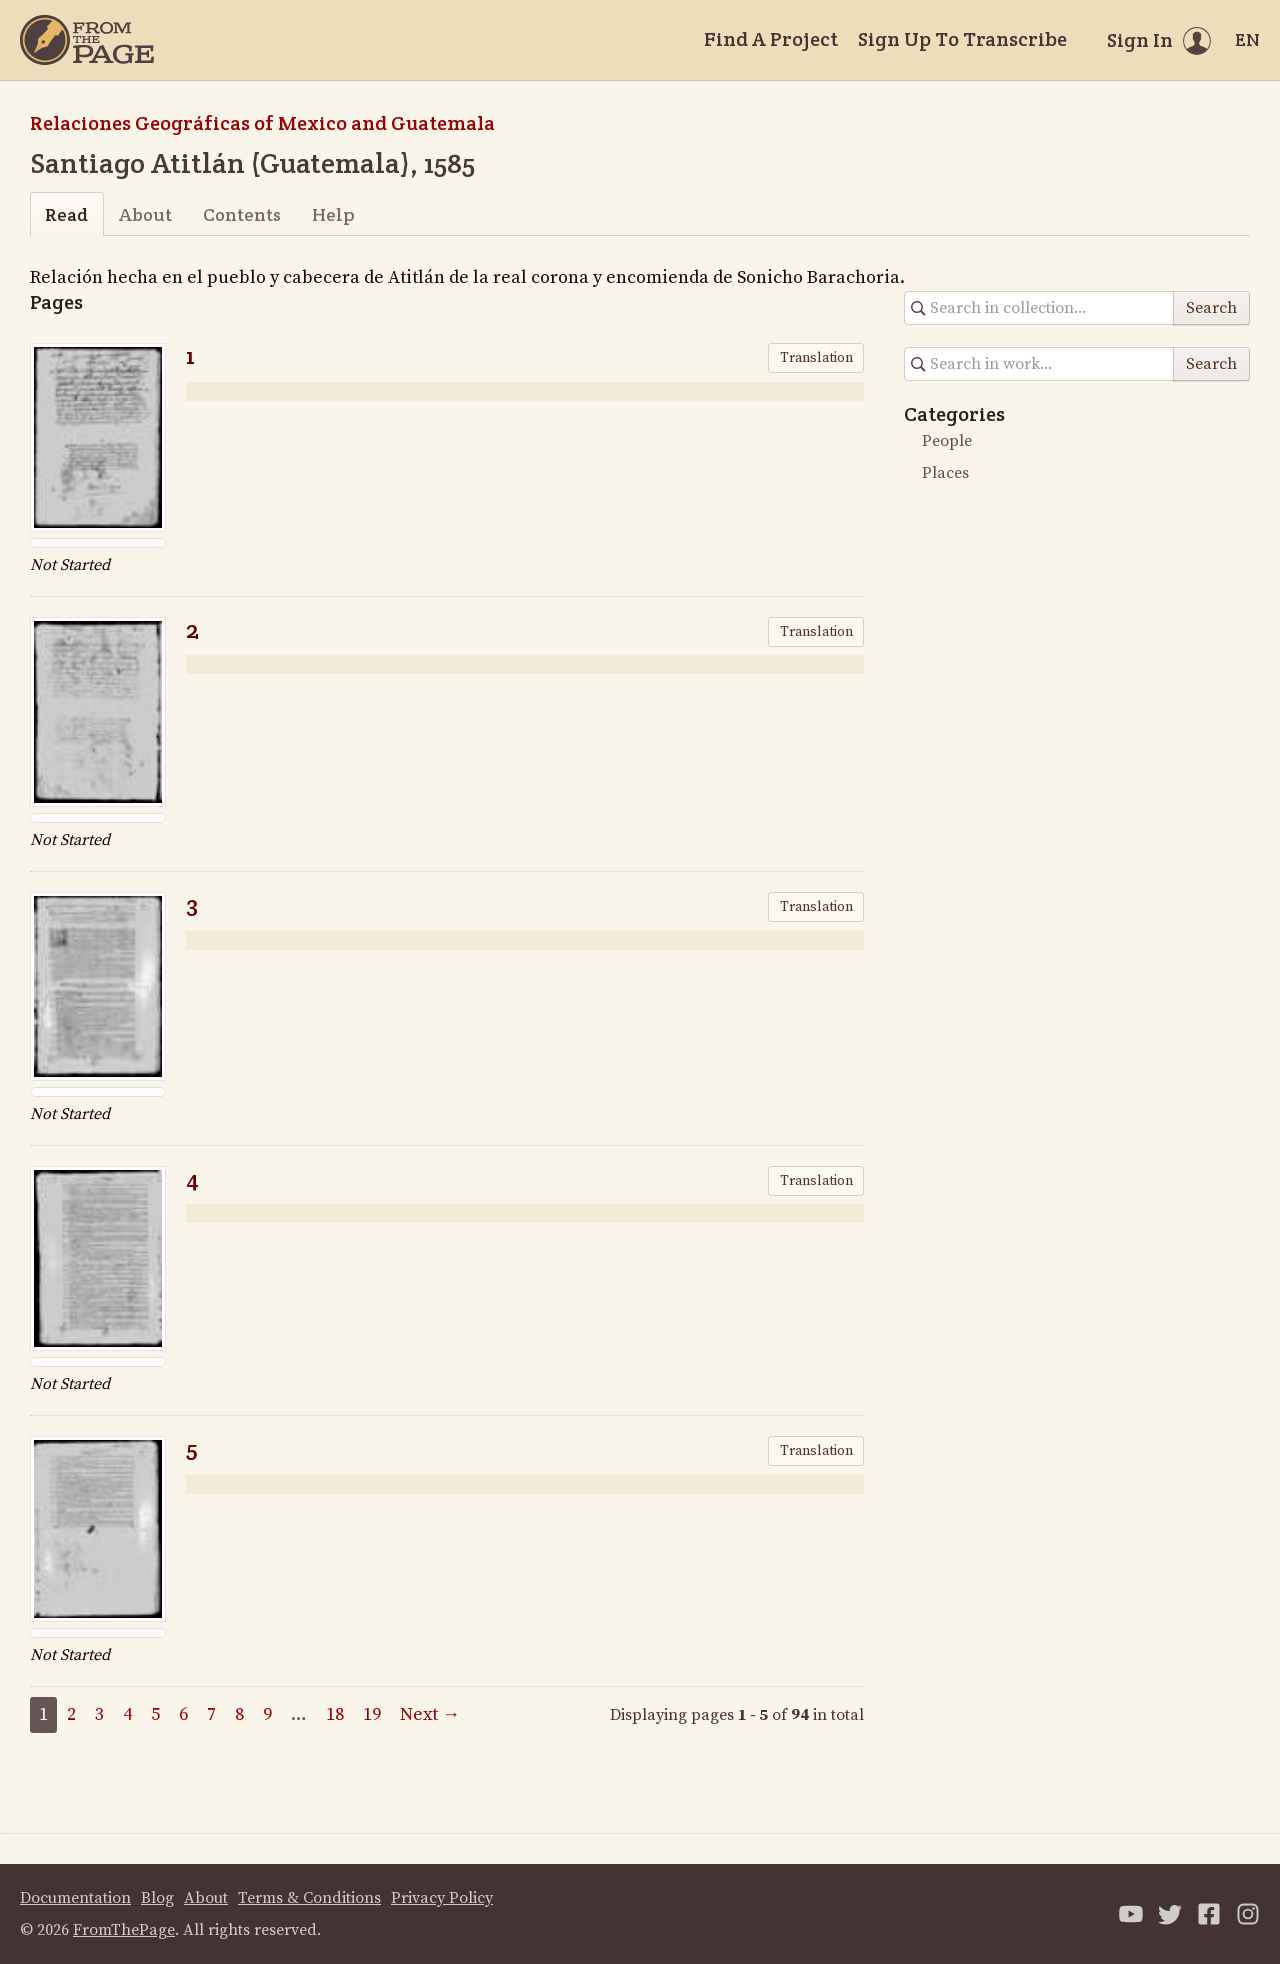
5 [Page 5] (155, 1714)
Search (1211, 308)
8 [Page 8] (239, 1714)
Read (66, 214)
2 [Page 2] (71, 1714)
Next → (430, 1714)
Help (333, 214)
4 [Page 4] (127, 1714)
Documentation (75, 1898)
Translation (816, 358)
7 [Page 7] (211, 1714)
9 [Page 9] (267, 1714)
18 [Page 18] (335, 1714)
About (145, 214)
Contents (242, 214)
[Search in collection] (1039, 308)
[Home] (87, 40)
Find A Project (771, 39)
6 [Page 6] (183, 1714)
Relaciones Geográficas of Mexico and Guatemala (262, 123)
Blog (157, 1898)
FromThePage (124, 1930)
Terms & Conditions (309, 1898)
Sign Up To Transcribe (962, 39)
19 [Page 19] (372, 1714)
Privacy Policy (442, 1898)
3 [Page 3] (99, 1714)
